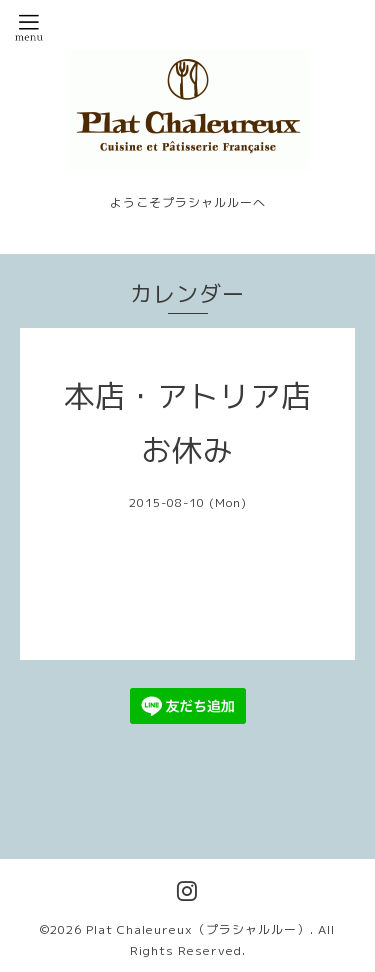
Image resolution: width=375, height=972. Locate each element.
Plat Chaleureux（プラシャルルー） (198, 929)
